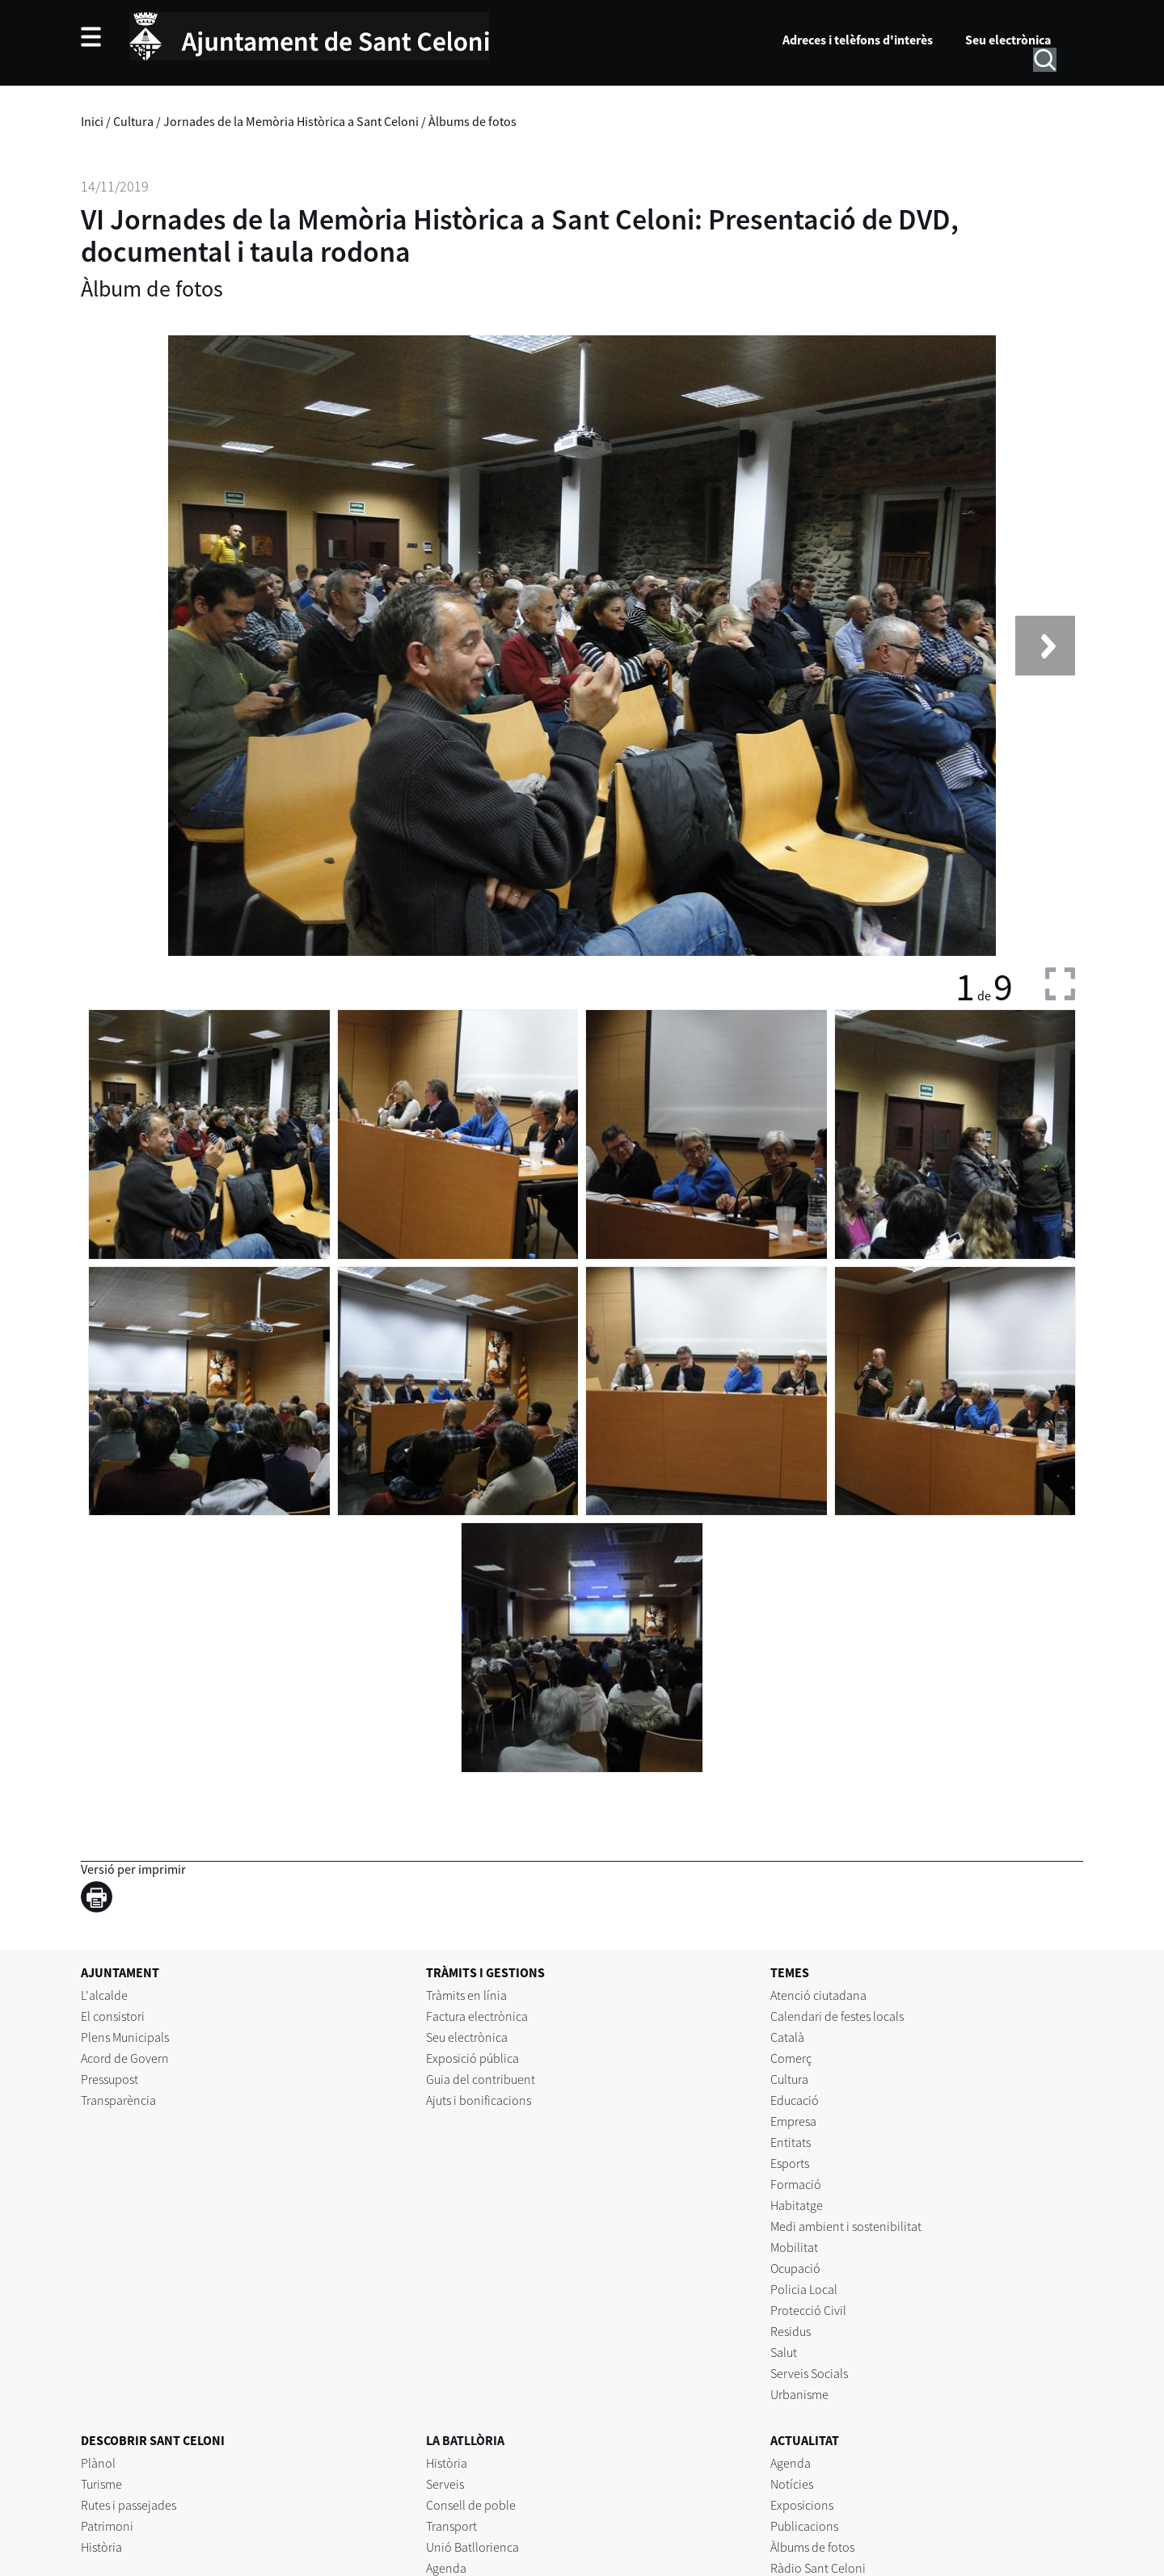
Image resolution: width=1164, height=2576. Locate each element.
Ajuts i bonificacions (478, 2100)
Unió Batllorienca (472, 2547)
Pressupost (109, 2079)
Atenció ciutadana (818, 1995)
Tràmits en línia (466, 1995)
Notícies (791, 2484)
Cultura (133, 121)
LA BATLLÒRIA (465, 2440)
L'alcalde (104, 1995)
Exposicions (801, 2505)
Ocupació (795, 2268)
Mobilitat (794, 2247)
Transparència (118, 2100)
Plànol (98, 2463)
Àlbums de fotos (472, 121)
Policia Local (803, 2289)
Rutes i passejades (128, 2505)
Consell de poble (471, 2505)
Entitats (790, 2142)
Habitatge (796, 2205)
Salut (783, 2352)
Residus (790, 2331)
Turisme (101, 2484)
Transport (451, 2526)
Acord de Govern (125, 2058)
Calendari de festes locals (837, 2016)
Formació (795, 2184)
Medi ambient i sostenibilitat (846, 2226)
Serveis (445, 2484)
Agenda (790, 2463)
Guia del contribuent (480, 2079)
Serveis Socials (809, 2373)
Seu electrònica (1008, 40)
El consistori (113, 2016)
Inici (92, 121)
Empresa (793, 2121)
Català (787, 2037)
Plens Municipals (125, 2037)
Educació (794, 2100)
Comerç (791, 2058)
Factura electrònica (477, 2016)
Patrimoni (107, 2526)
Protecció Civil (808, 2310)
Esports (789, 2163)
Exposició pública (472, 2058)
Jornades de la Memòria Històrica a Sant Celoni (291, 121)
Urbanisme (799, 2394)
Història (101, 2547)
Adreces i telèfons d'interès (857, 40)
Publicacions (804, 2526)
